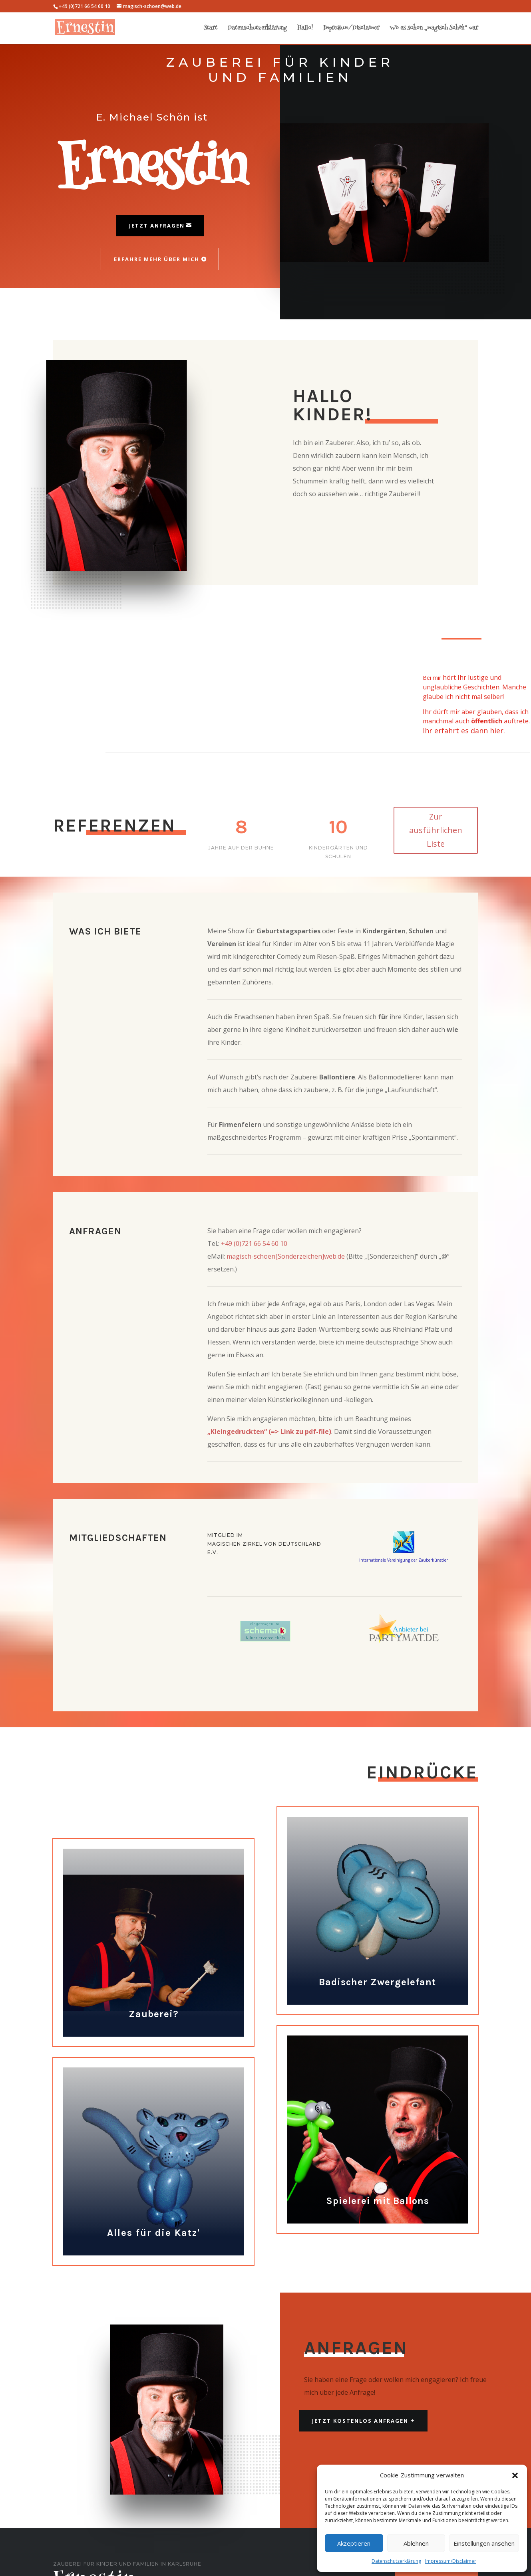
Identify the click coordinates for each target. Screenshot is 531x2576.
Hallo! (305, 29)
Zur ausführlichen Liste (435, 830)
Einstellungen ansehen (484, 2543)
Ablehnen (416, 2543)
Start (210, 29)
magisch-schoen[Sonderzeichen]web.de (286, 1256)
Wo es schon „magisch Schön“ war (434, 29)
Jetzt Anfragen (157, 225)
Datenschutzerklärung (396, 2561)
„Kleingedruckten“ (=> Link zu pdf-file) (269, 1431)
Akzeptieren (353, 2543)
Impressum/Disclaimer (450, 2561)
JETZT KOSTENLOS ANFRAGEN (360, 2420)
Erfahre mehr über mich (156, 259)
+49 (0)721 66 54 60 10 (254, 1243)
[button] (515, 2475)
